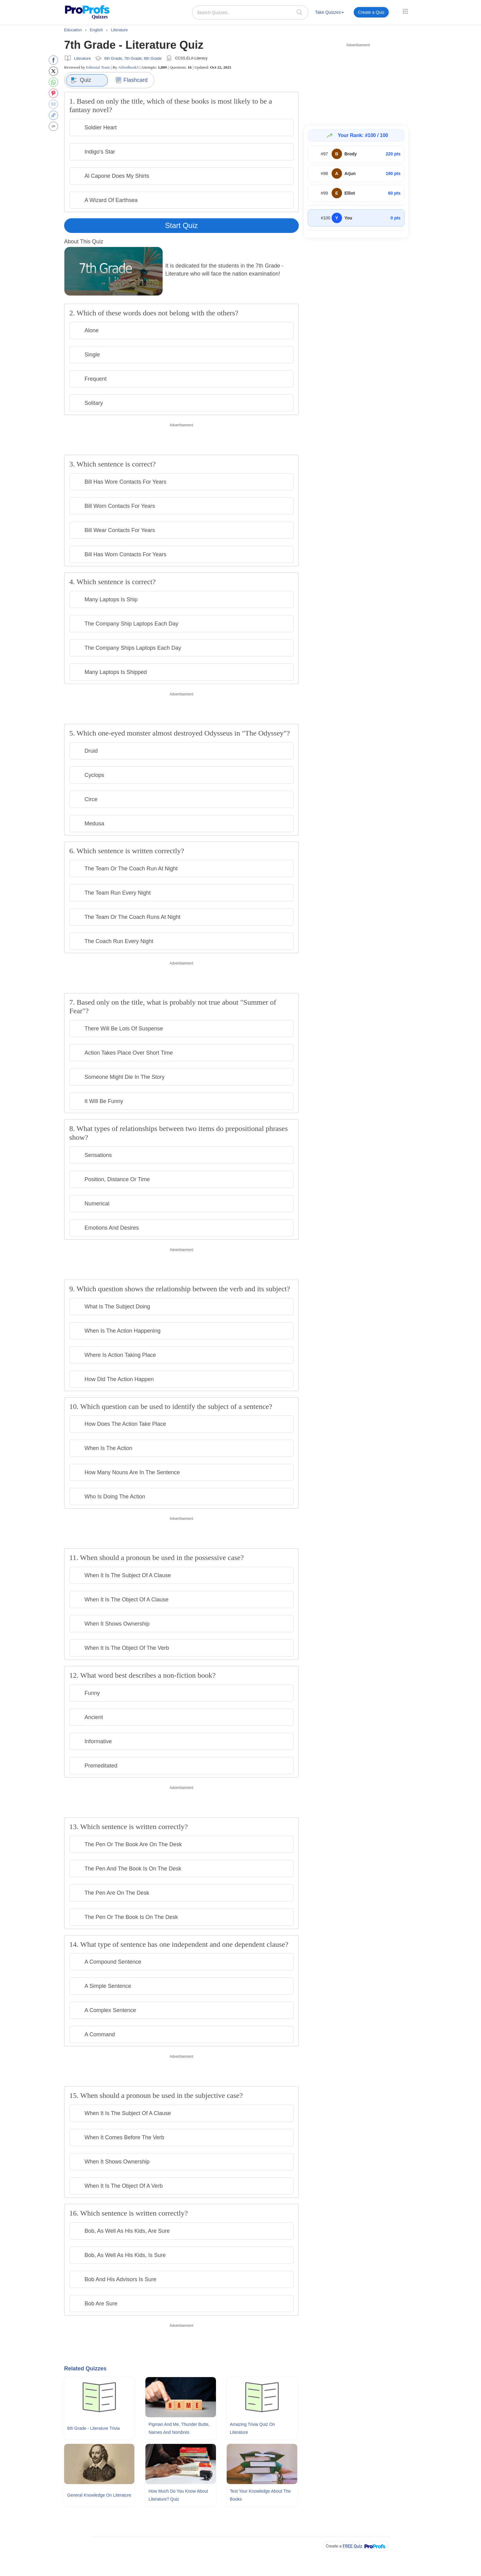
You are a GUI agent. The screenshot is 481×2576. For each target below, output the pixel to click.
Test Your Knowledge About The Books (260, 2495)
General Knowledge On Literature (99, 2495)
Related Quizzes (85, 2368)
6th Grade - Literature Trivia (93, 2428)
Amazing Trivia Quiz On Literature (252, 2428)
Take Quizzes (329, 12)
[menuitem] (329, 13)
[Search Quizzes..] (250, 13)
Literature (82, 58)
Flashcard (131, 80)
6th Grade (113, 58)
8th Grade (153, 58)
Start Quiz (181, 225)
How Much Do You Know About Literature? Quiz (178, 2495)
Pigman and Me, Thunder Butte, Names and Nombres (179, 2428)
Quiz (81, 80)
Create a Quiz (371, 12)
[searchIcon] (299, 12)
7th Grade (133, 58)
